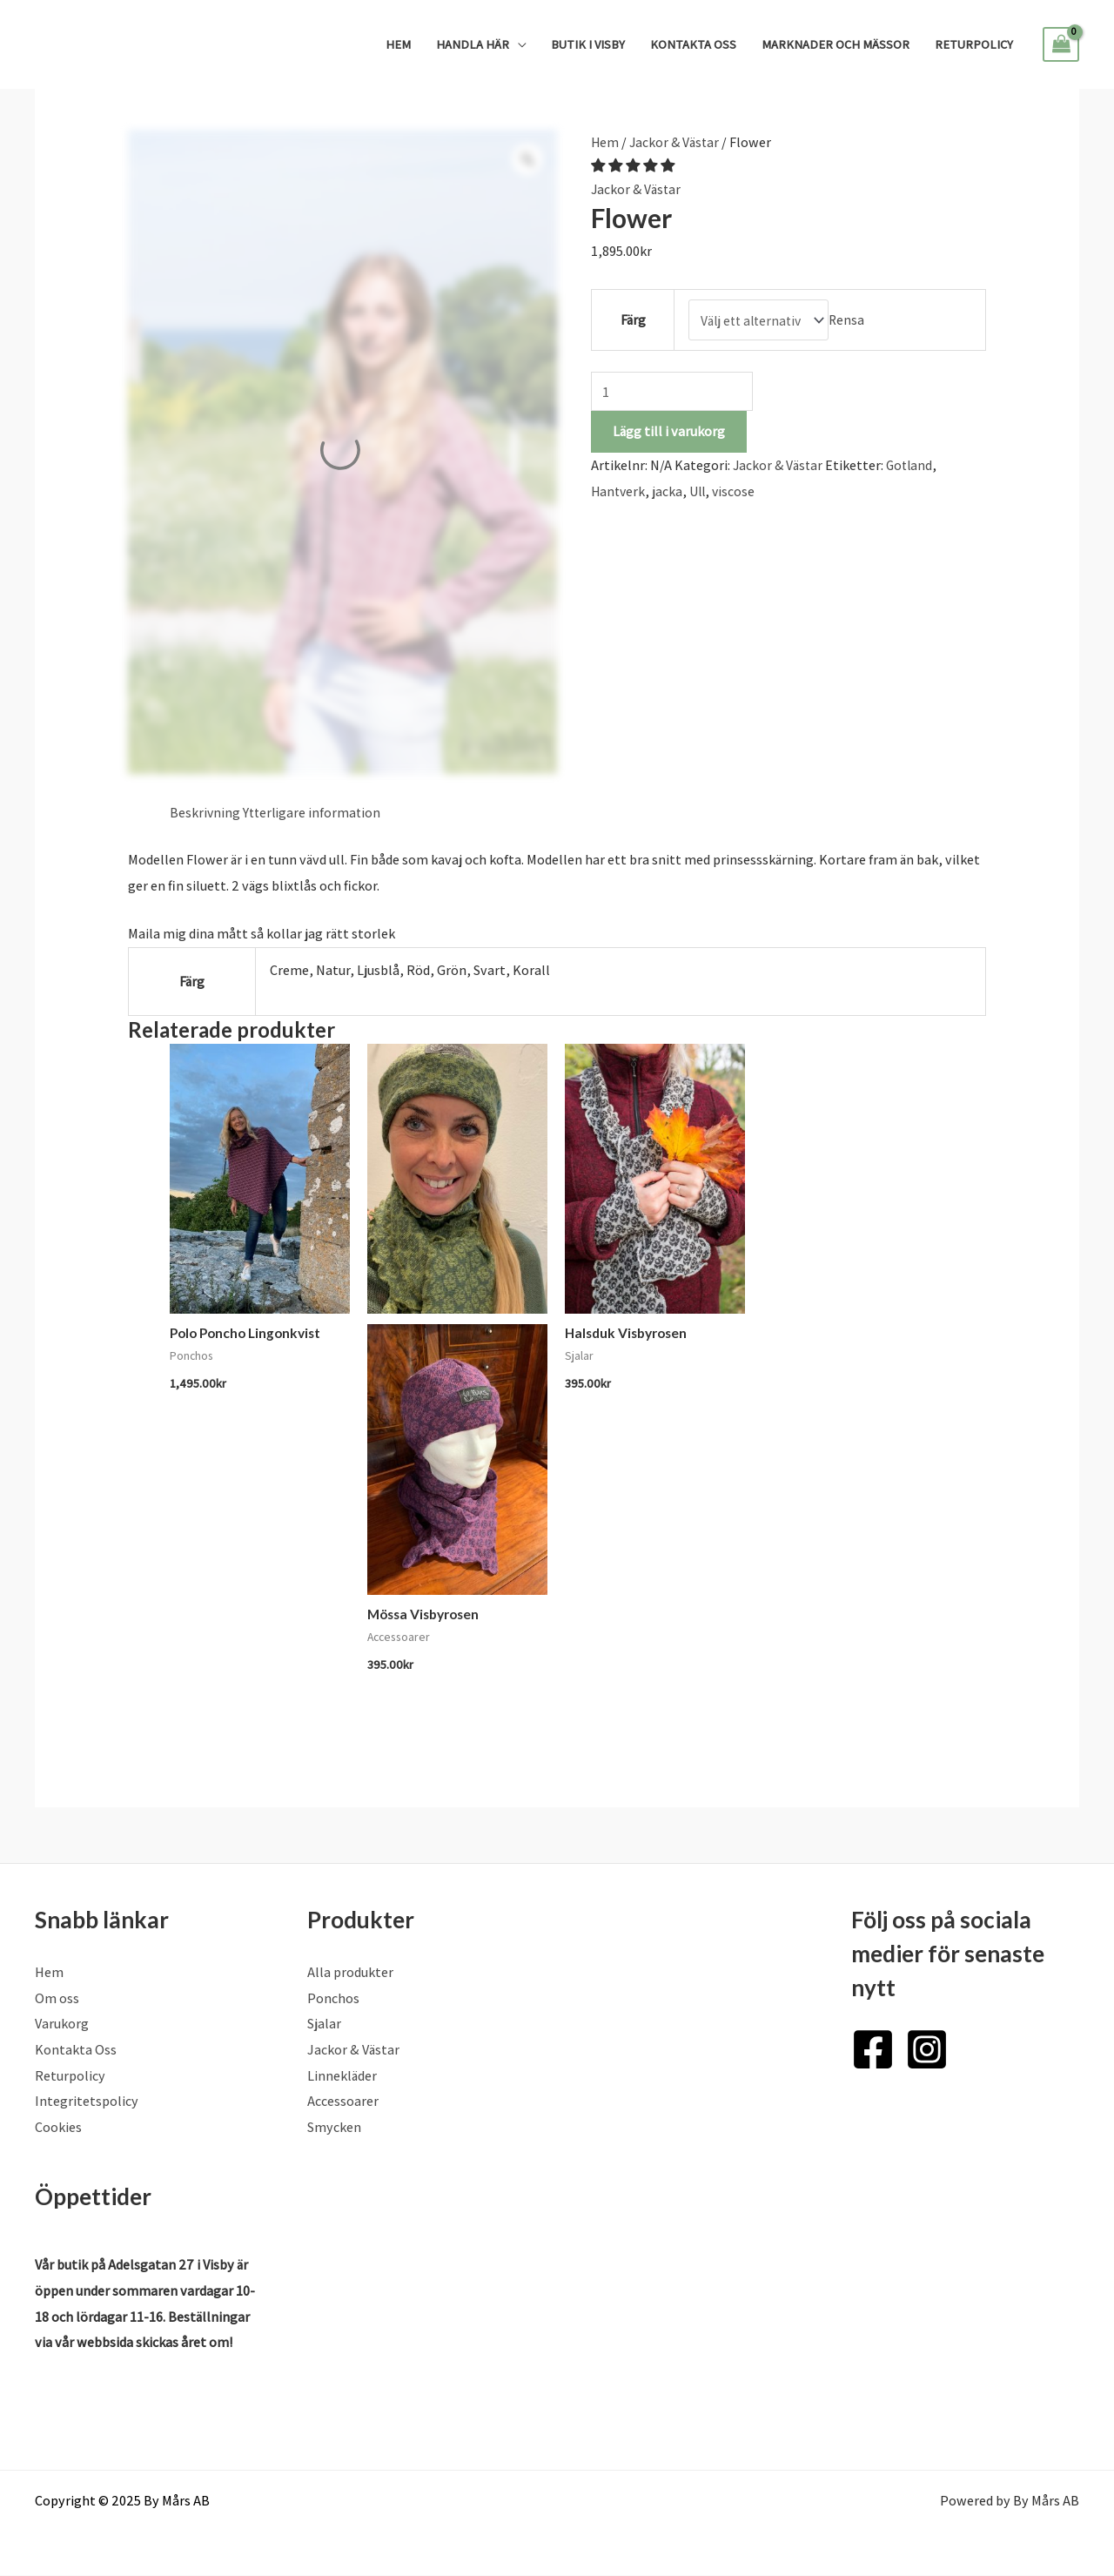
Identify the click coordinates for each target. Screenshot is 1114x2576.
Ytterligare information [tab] (314, 813)
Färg (631, 319)
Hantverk (619, 491)
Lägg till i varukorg (669, 431)
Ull (701, 491)
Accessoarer (343, 2103)
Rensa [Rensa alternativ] (851, 319)
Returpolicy (974, 44)
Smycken (334, 2129)
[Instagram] (927, 2050)
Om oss (57, 1999)
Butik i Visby (588, 44)
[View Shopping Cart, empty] (1061, 44)
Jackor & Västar (676, 142)
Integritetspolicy (86, 2103)
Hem (398, 44)
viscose (739, 491)
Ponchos (333, 1999)
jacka (669, 491)
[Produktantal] (674, 390)
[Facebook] (873, 2050)
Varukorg (62, 2025)
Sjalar (324, 2025)
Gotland (913, 465)
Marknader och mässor (835, 44)
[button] (634, 166)
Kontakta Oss (693, 44)
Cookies (58, 2129)
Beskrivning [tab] (205, 813)
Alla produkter (350, 1973)
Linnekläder (342, 2077)
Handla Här (472, 44)
